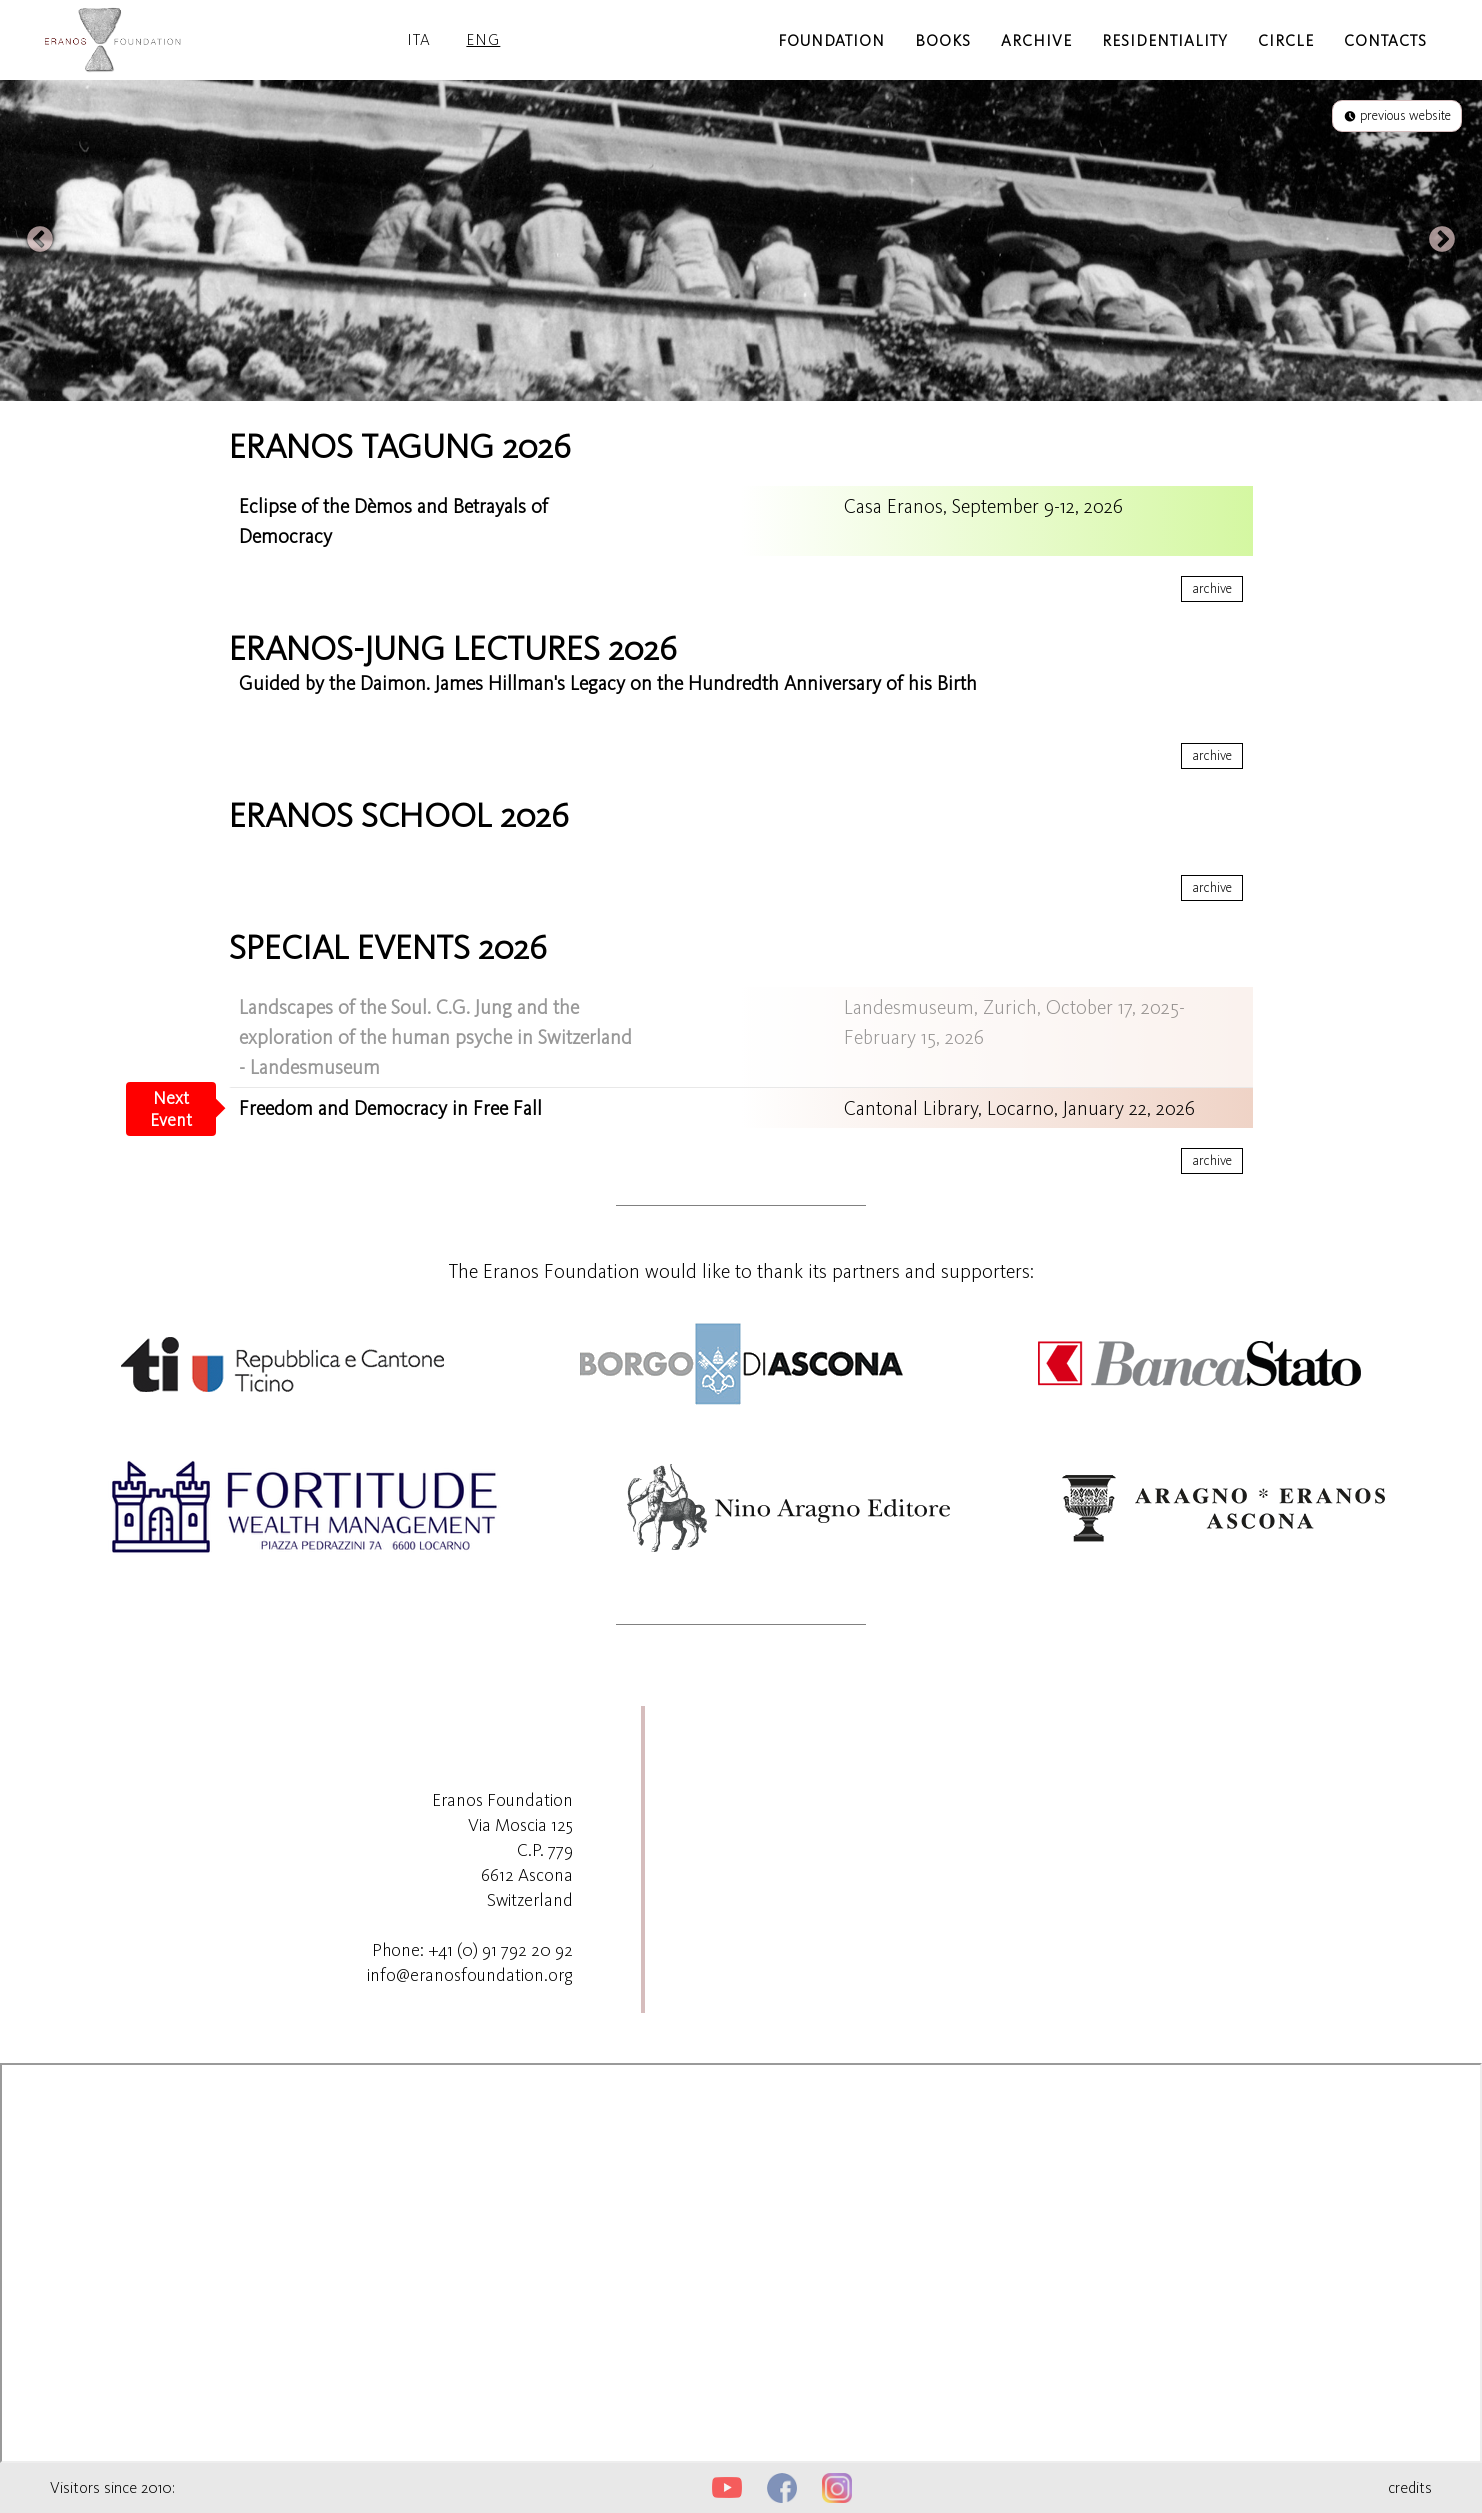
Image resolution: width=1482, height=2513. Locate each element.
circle (1286, 40)
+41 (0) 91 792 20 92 (500, 1950)
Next (1442, 240)
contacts (1385, 40)
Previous (40, 240)
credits (1410, 2487)
